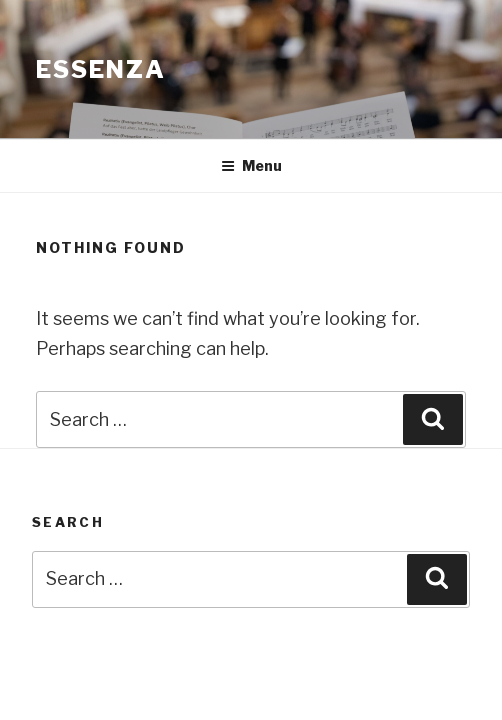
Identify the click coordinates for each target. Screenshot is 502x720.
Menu (251, 165)
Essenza (100, 69)
